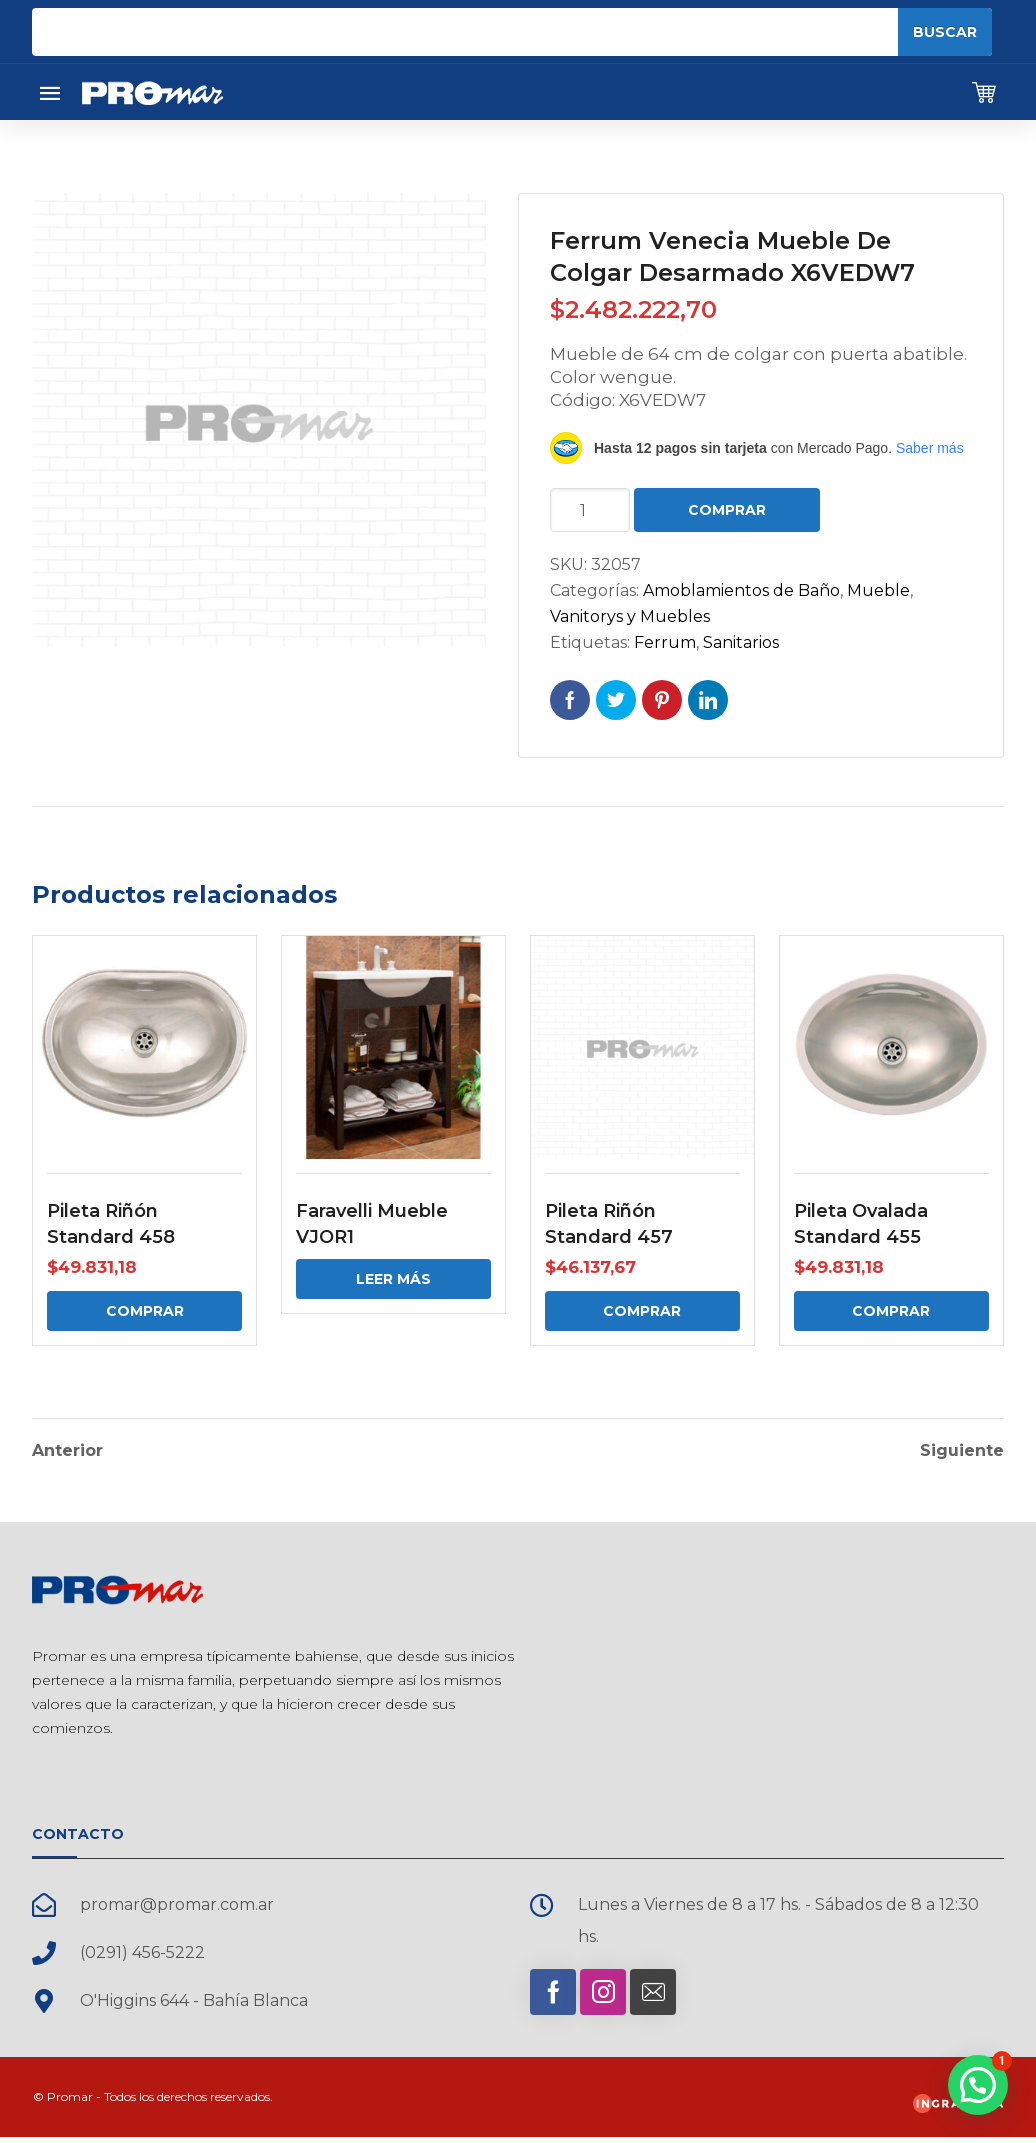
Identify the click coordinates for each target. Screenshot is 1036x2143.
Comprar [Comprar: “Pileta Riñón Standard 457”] (642, 1311)
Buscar (945, 32)
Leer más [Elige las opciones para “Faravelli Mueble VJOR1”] (393, 1279)
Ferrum (665, 642)
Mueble (878, 590)
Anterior (67, 1449)
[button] (978, 2085)
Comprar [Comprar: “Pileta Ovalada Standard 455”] (891, 1311)
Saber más (930, 448)
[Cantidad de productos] (590, 510)
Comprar (727, 510)
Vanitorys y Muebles (630, 616)
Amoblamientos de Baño (741, 590)
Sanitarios (741, 642)
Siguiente (962, 1449)
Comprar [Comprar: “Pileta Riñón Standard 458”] (145, 1311)
